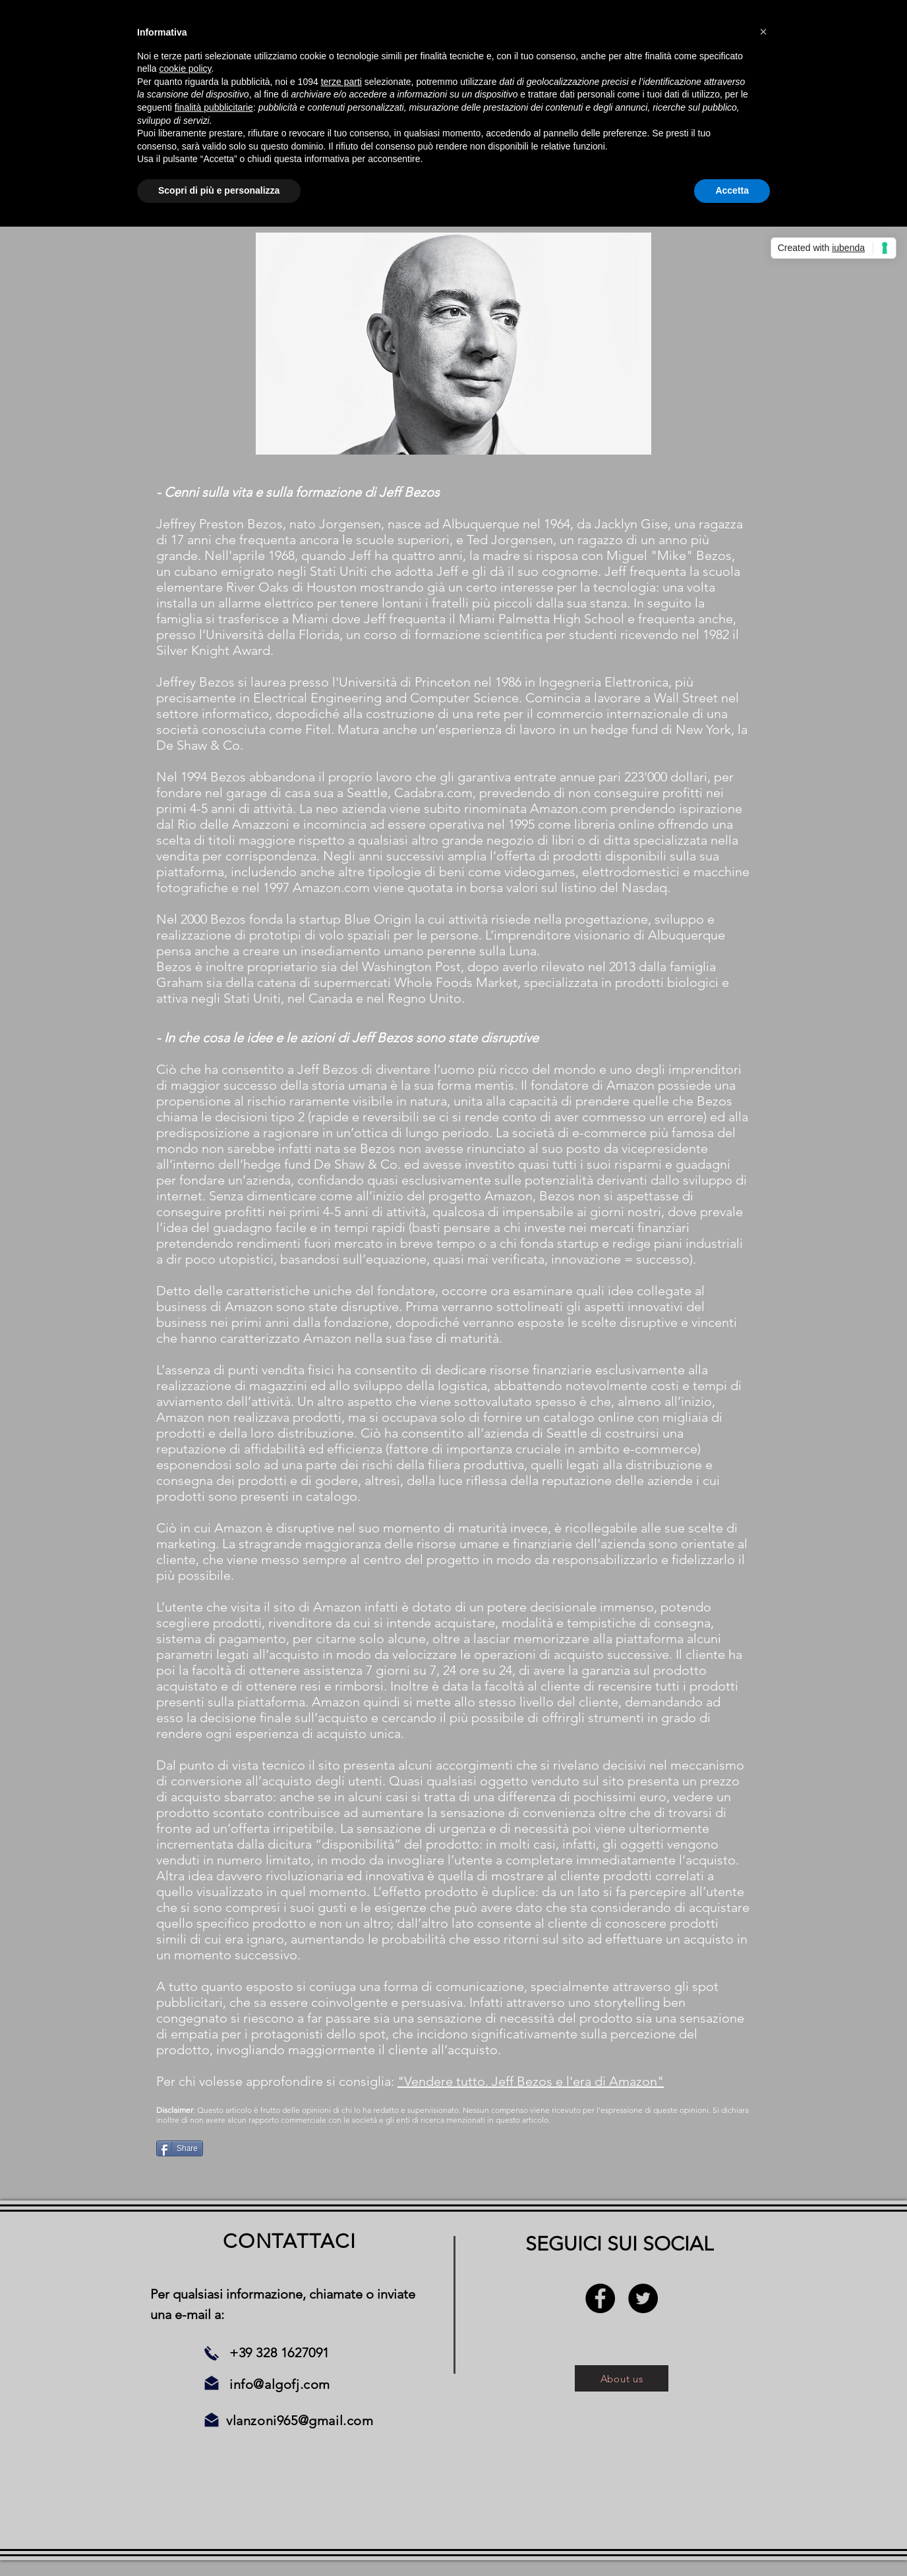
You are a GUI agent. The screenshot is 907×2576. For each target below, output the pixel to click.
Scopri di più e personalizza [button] (218, 190)
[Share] (179, 2148)
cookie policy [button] (185, 68)
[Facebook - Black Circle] (600, 2298)
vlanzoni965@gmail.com (300, 2420)
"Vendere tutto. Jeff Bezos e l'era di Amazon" (530, 2081)
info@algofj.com (279, 2384)
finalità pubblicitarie (214, 107)
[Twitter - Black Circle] (643, 2298)
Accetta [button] (732, 190)
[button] (763, 31)
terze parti (341, 81)
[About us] (621, 2378)
